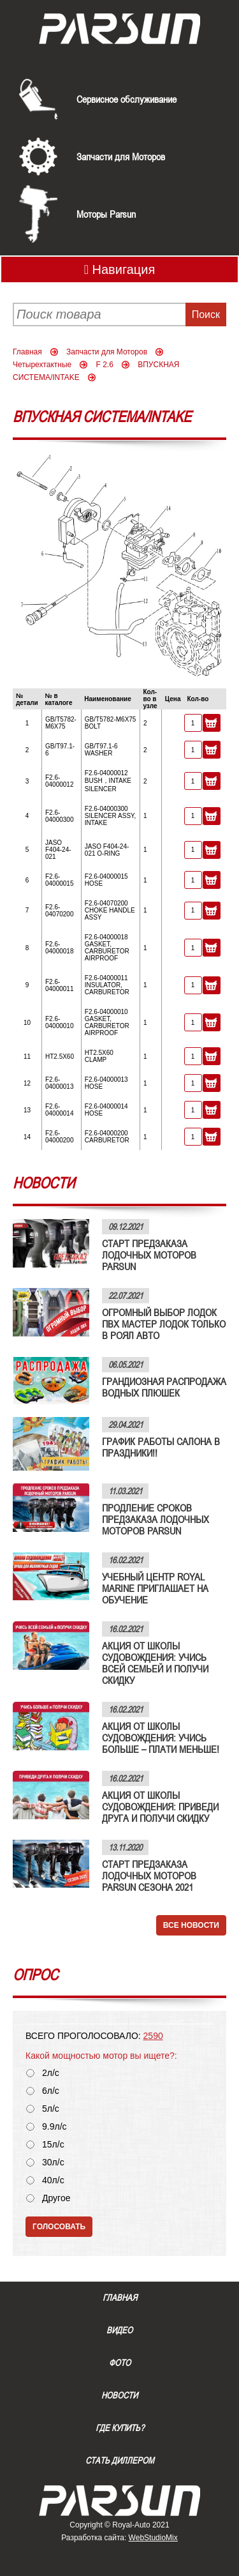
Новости (119, 2395)
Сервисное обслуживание (126, 99)
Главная (27, 351)
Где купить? (120, 2428)
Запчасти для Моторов (120, 156)
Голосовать (59, 2226)
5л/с (50, 2109)
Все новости (191, 1925)
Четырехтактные (42, 364)
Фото (120, 2363)
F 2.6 (104, 364)
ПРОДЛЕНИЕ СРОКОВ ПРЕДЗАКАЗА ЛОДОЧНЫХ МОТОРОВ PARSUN (155, 1519)
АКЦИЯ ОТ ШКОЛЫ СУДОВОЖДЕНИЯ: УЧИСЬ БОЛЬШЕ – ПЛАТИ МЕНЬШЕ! (160, 1737)
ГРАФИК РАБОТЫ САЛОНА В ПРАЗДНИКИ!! (161, 1447)
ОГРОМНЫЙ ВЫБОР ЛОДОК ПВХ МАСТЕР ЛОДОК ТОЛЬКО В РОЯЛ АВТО (164, 1324)
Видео (119, 2330)
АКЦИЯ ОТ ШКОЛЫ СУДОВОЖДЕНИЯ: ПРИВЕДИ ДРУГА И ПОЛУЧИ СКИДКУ (160, 1806)
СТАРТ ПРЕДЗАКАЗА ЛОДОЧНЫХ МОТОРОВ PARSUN (149, 1255)
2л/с (50, 2073)
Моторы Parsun (106, 214)
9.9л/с (54, 2127)
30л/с (53, 2162)
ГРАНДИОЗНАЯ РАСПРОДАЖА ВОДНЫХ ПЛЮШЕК (164, 1386)
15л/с (53, 2144)
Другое (56, 2198)
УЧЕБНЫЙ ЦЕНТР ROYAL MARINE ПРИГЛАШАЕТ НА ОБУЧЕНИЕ (155, 1588)
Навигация (120, 269)
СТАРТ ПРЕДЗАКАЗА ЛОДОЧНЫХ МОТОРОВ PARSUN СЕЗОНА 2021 (149, 1875)
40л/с (53, 2180)
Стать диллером (119, 2460)
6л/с (50, 2091)
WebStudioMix (153, 2537)
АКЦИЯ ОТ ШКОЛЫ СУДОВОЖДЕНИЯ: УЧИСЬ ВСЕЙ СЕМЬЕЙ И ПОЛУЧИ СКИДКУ (155, 1663)
